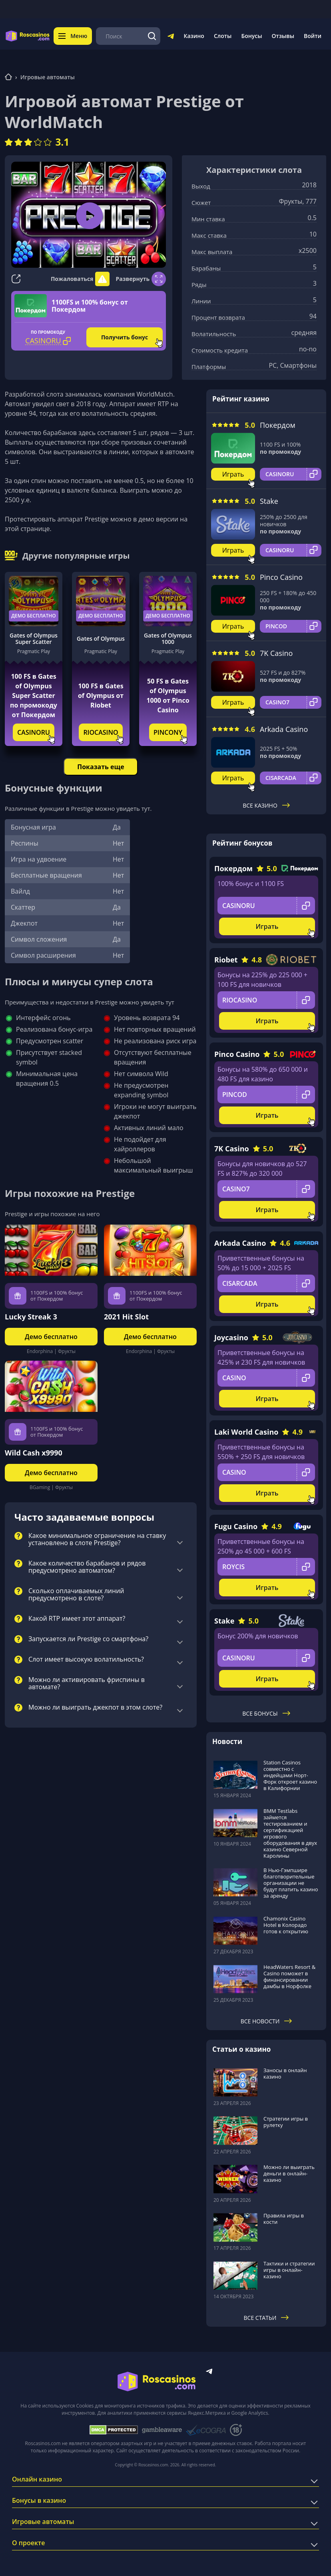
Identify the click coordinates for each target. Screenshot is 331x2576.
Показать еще (100, 766)
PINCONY (168, 732)
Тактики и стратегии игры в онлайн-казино (289, 2269)
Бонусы (251, 36)
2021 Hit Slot (126, 1317)
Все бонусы (266, 1713)
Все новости (266, 2021)
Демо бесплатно (33, 615)
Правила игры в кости (283, 2218)
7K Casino (276, 653)
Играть (233, 474)
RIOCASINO (100, 732)
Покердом (277, 425)
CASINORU (33, 732)
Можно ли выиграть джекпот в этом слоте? (95, 1708)
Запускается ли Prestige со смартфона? (88, 1639)
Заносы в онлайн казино (285, 2073)
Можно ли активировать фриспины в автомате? (86, 1683)
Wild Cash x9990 (33, 1453)
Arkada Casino (284, 729)
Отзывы (283, 36)
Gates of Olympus (101, 638)
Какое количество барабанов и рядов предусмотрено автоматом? (87, 1567)
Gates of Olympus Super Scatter (34, 638)
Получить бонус (124, 337)
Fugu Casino (235, 1526)
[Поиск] (151, 36)
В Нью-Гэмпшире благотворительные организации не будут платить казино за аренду (290, 1883)
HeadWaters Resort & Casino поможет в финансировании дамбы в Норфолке (289, 1976)
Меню (72, 36)
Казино (193, 36)
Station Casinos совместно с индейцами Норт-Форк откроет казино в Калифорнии (290, 1775)
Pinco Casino (281, 577)
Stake (269, 501)
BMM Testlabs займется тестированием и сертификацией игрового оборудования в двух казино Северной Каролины (290, 1833)
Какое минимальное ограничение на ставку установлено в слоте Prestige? (97, 1539)
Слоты (222, 36)
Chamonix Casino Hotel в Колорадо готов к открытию (285, 1925)
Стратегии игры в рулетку (285, 2121)
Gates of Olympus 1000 (168, 638)
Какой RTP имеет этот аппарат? (76, 1619)
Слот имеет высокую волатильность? (86, 1660)
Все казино (266, 805)
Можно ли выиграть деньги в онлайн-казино (289, 2173)
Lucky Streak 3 (31, 1317)
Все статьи (266, 2317)
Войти (312, 36)
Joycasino (231, 1337)
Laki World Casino (246, 1431)
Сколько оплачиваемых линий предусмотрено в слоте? (76, 1594)
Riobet (225, 959)
